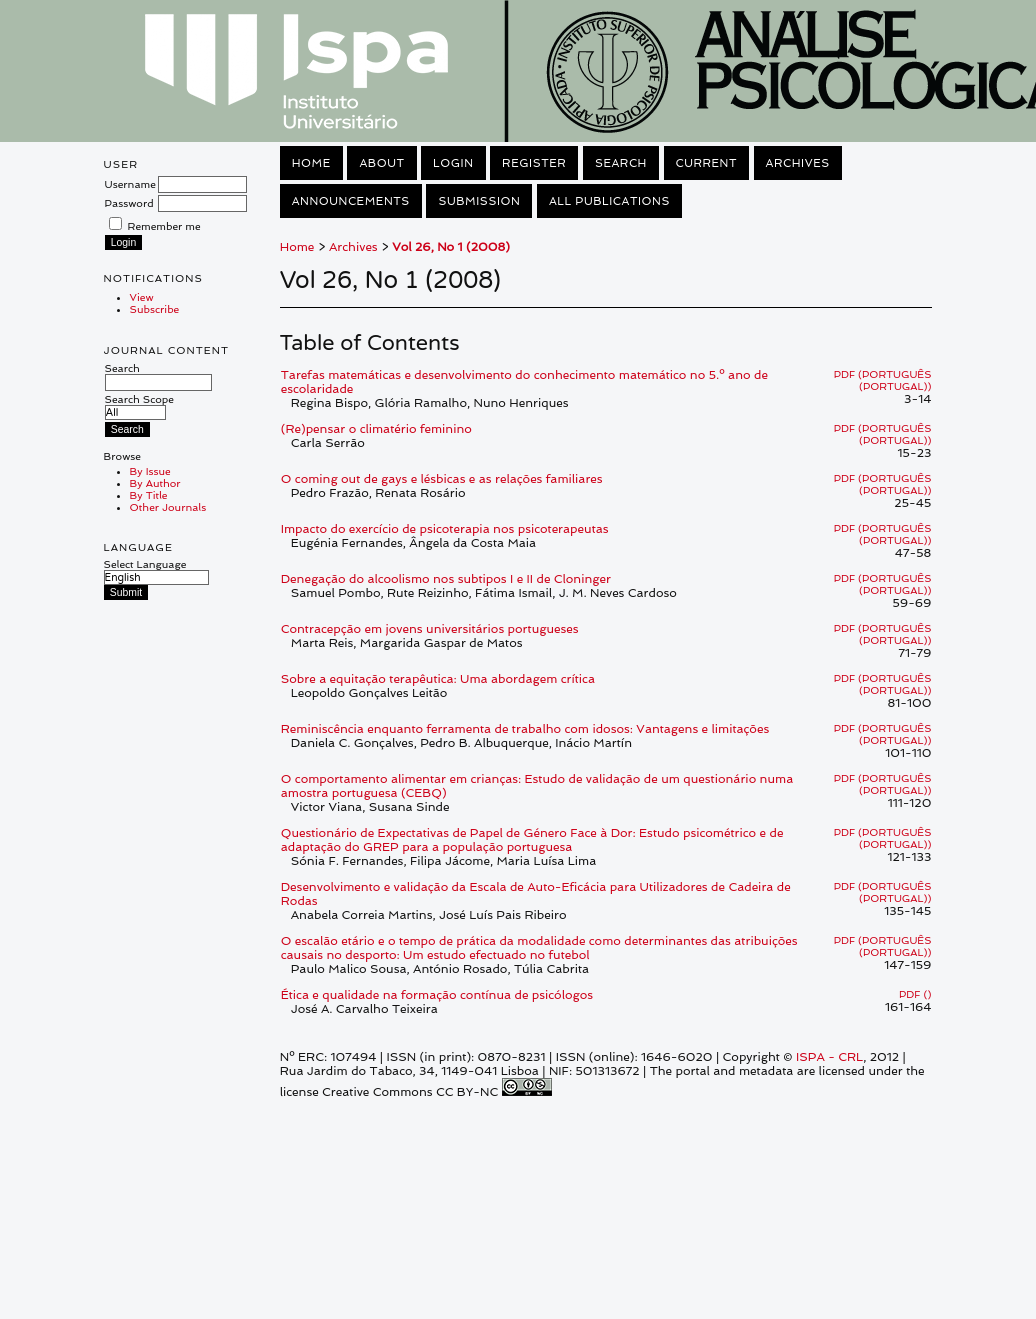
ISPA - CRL (829, 1057)
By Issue (150, 471)
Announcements (351, 201)
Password (129, 203)
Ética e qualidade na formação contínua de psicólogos (437, 995)
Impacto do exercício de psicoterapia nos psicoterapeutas (445, 529)
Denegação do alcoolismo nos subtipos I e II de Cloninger (446, 579)
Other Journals (168, 507)
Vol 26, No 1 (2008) (451, 247)
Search (158, 375)
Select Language (145, 564)
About (381, 163)
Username (130, 184)
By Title (149, 495)
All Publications (609, 201)
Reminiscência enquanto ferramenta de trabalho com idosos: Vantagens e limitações (525, 729)
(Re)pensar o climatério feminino (376, 429)
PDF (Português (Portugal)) (883, 380)
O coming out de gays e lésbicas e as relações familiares (442, 479)
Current (707, 163)
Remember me (164, 226)
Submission (479, 201)
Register (534, 163)
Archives (798, 163)
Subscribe (155, 309)
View (142, 297)
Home (311, 163)
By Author (155, 483)
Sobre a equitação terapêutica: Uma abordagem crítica (438, 679)
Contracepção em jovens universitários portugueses (430, 629)
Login (453, 163)
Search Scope (139, 405)
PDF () (915, 994)
